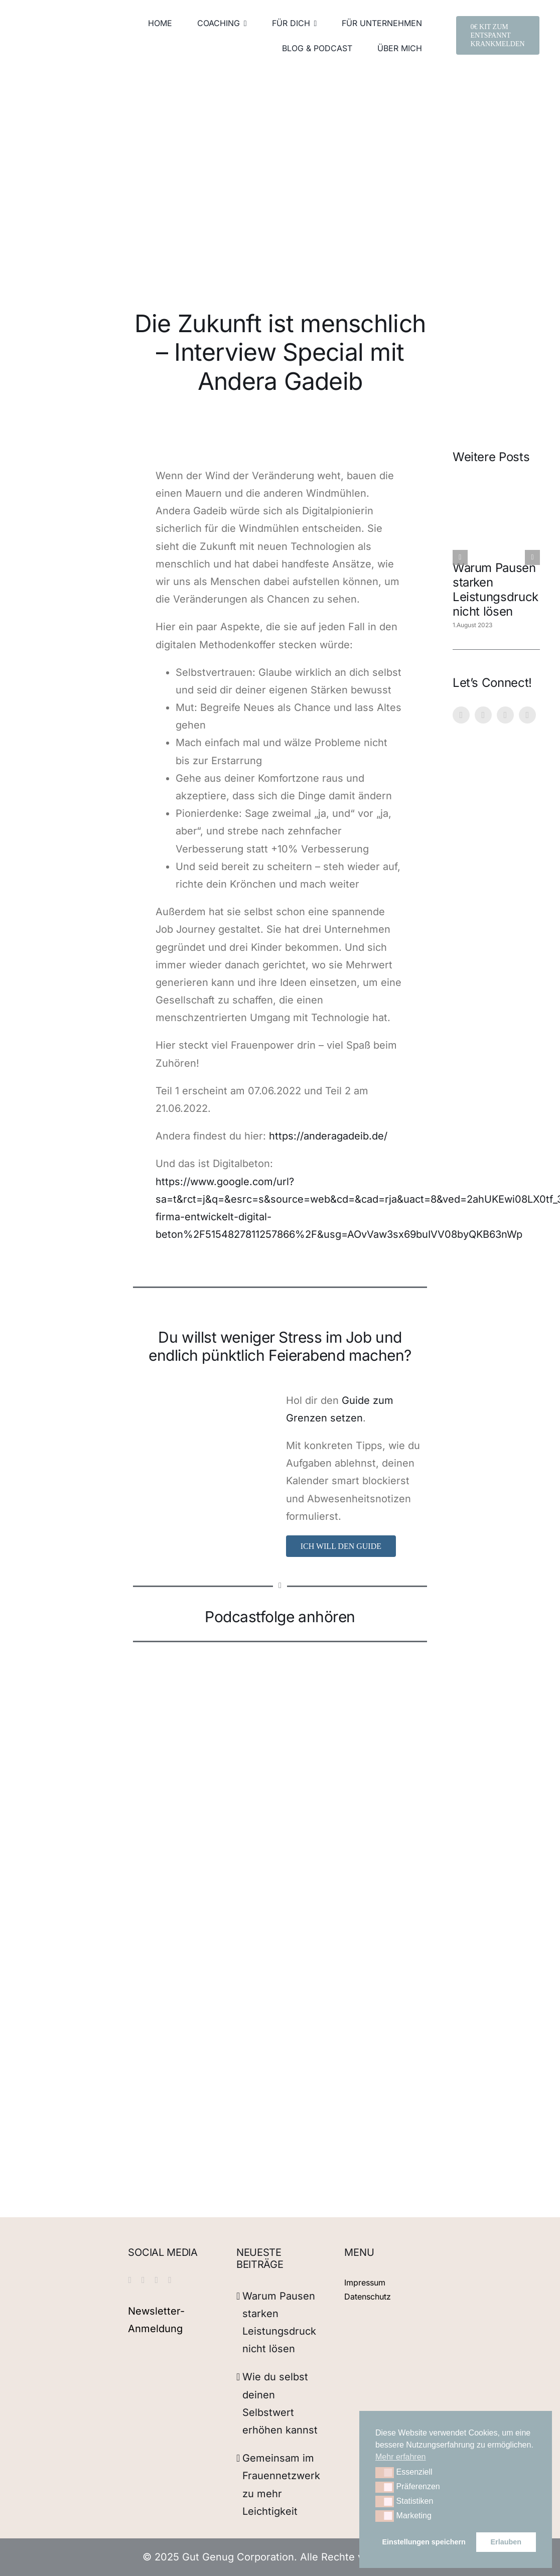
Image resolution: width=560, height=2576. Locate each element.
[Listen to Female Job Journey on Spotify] (317, 1672)
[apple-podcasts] (324, 1706)
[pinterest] (483, 715)
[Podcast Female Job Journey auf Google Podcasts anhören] (324, 1736)
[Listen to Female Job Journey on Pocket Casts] (324, 1775)
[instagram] (461, 715)
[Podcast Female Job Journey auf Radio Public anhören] (324, 1837)
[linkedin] (505, 715)
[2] (203, 1397)
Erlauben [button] (505, 2542)
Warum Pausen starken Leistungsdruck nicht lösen (495, 589)
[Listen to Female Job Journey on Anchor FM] (328, 1806)
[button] (384, 2472)
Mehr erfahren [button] (400, 2457)
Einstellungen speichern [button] (424, 2542)
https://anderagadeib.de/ (328, 1136)
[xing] (527, 715)
